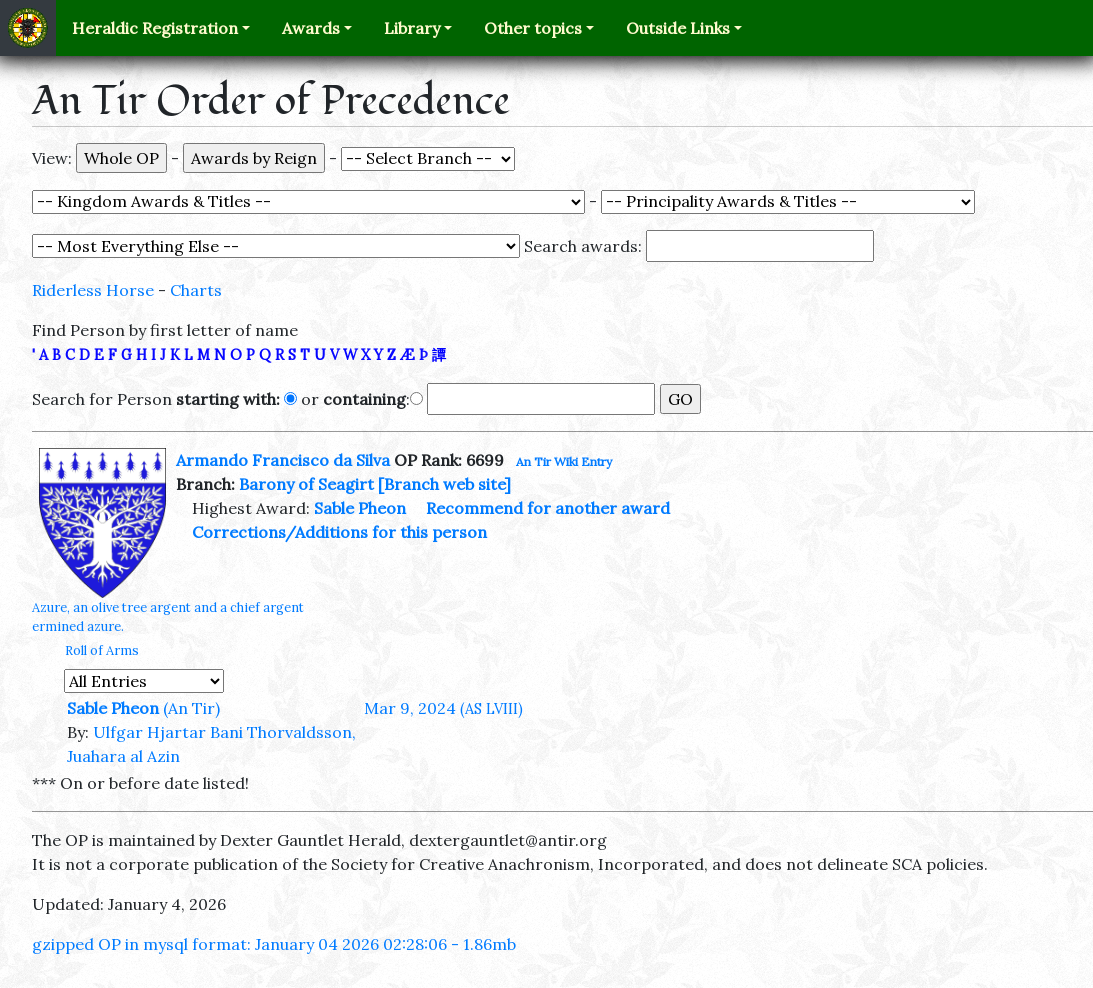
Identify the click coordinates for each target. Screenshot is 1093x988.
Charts (196, 290)
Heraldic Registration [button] (155, 28)
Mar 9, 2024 (443, 708)
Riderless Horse (93, 290)
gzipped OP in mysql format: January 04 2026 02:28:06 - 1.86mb (274, 944)
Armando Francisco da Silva (283, 460)
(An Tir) (191, 708)
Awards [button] (311, 28)
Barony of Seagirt (306, 484)
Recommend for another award (548, 508)
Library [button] (412, 28)
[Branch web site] (444, 484)
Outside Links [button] (678, 28)
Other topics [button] (533, 28)
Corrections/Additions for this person (339, 532)
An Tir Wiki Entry (564, 461)
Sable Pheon (360, 508)
